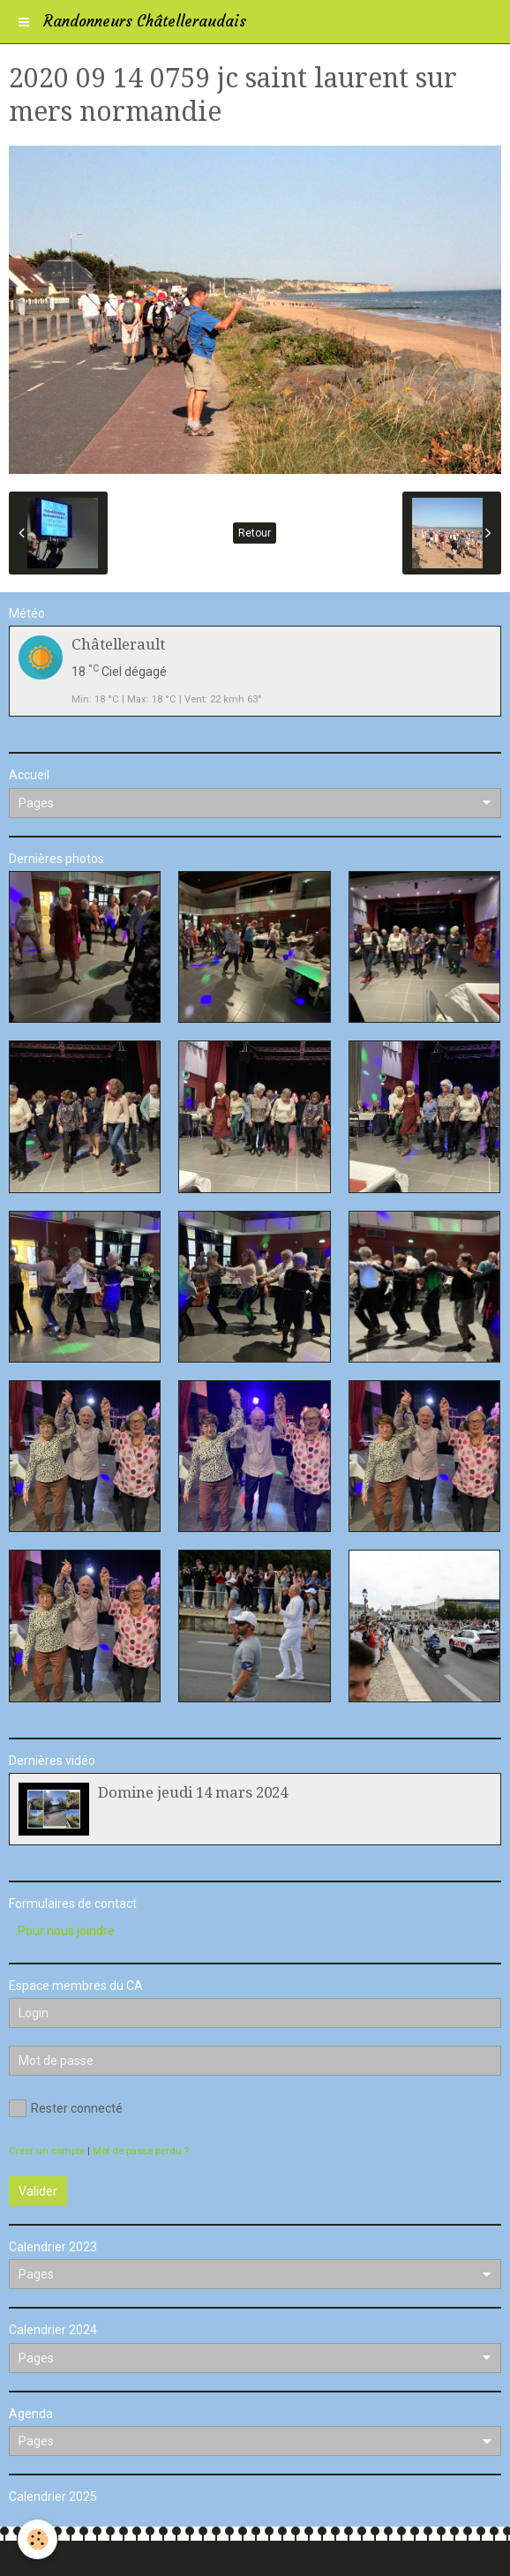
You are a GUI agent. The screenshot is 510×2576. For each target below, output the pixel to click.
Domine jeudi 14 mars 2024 (193, 1792)
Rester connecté (66, 2108)
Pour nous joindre (66, 1931)
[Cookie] (37, 2539)
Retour (254, 533)
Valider (38, 2191)
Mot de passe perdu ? (141, 2151)
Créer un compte (47, 2151)
